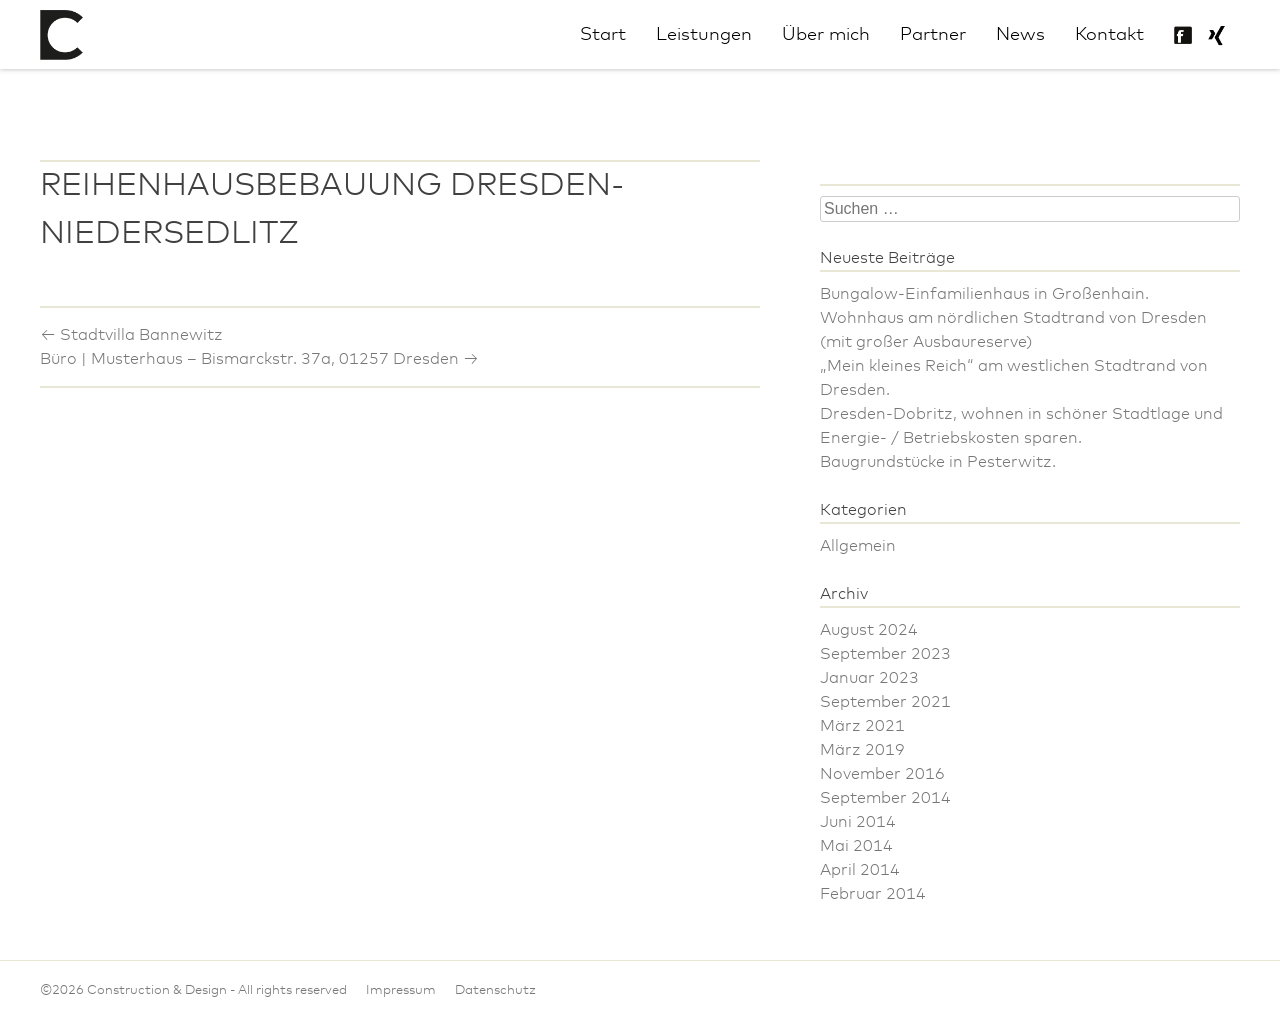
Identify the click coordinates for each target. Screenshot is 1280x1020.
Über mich (826, 35)
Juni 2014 (858, 822)
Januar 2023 (869, 678)
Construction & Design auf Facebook (1183, 36)
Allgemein (858, 546)
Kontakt (1109, 35)
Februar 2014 (873, 894)
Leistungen (704, 35)
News (1020, 35)
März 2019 (862, 750)
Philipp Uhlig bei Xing (1216, 36)
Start (603, 35)
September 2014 (885, 798)
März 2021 (862, 726)
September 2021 (885, 702)
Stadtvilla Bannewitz (131, 335)
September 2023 (885, 654)
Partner (933, 35)
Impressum (401, 990)
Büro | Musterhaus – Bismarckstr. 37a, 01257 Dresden (259, 359)
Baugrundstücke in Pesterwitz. (938, 462)
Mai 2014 (856, 846)
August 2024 (869, 630)
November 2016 (882, 774)
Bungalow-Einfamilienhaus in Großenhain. (984, 294)
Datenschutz (495, 990)
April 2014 (860, 870)
